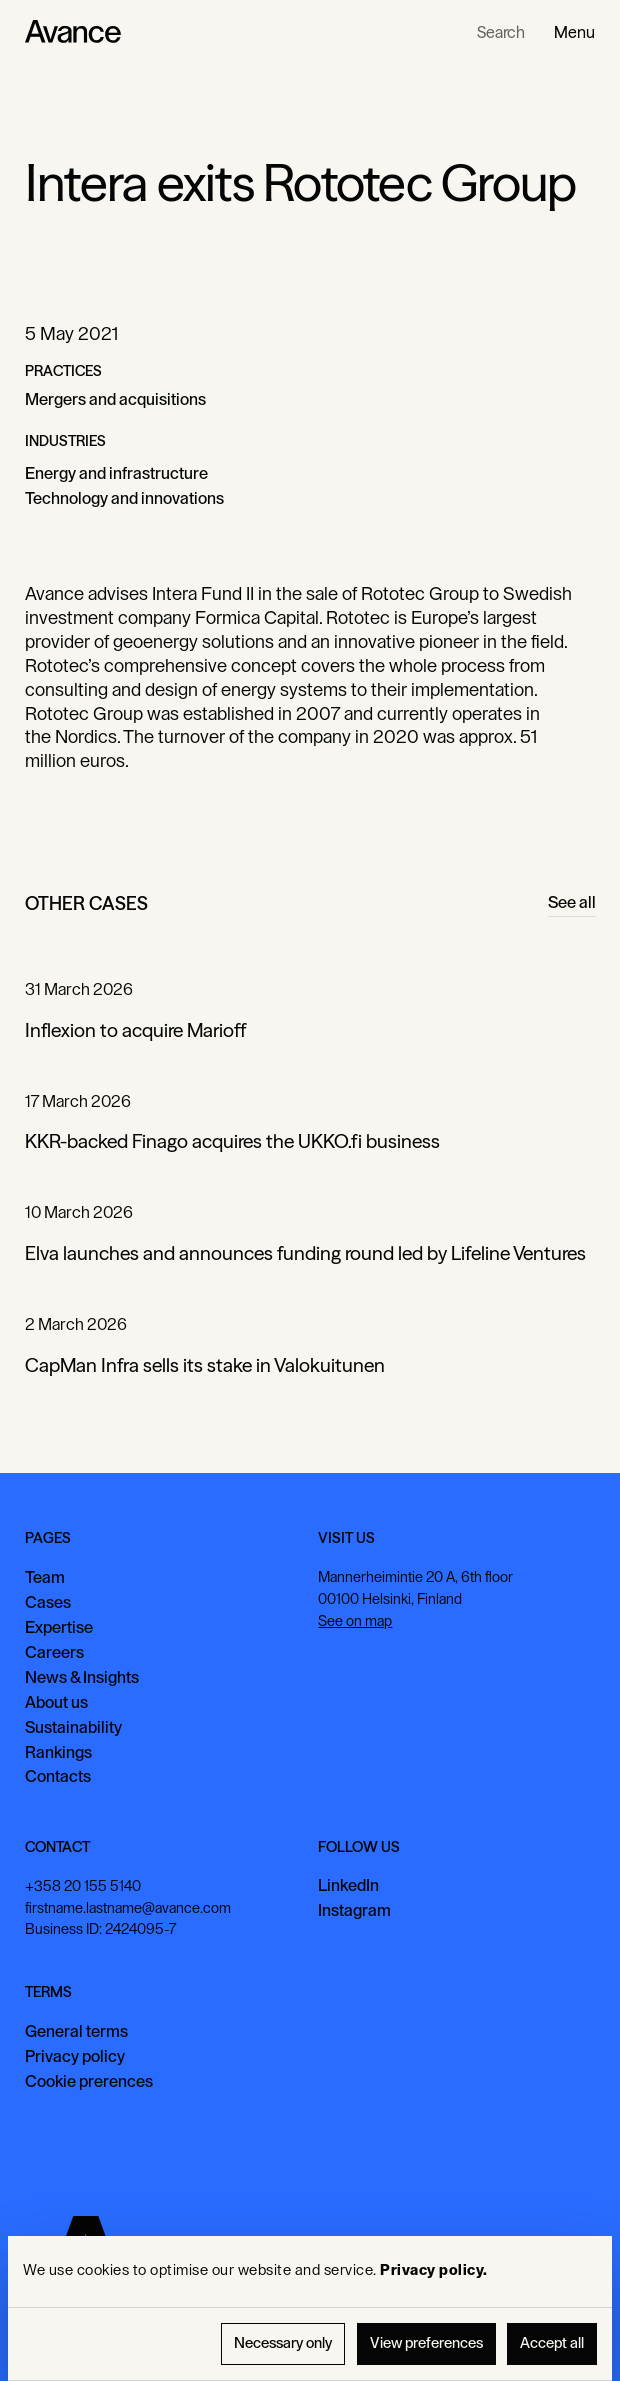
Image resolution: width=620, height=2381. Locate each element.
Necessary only (283, 2343)
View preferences (426, 2343)
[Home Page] (73, 32)
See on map (355, 1621)
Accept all (552, 2343)
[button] (574, 32)
